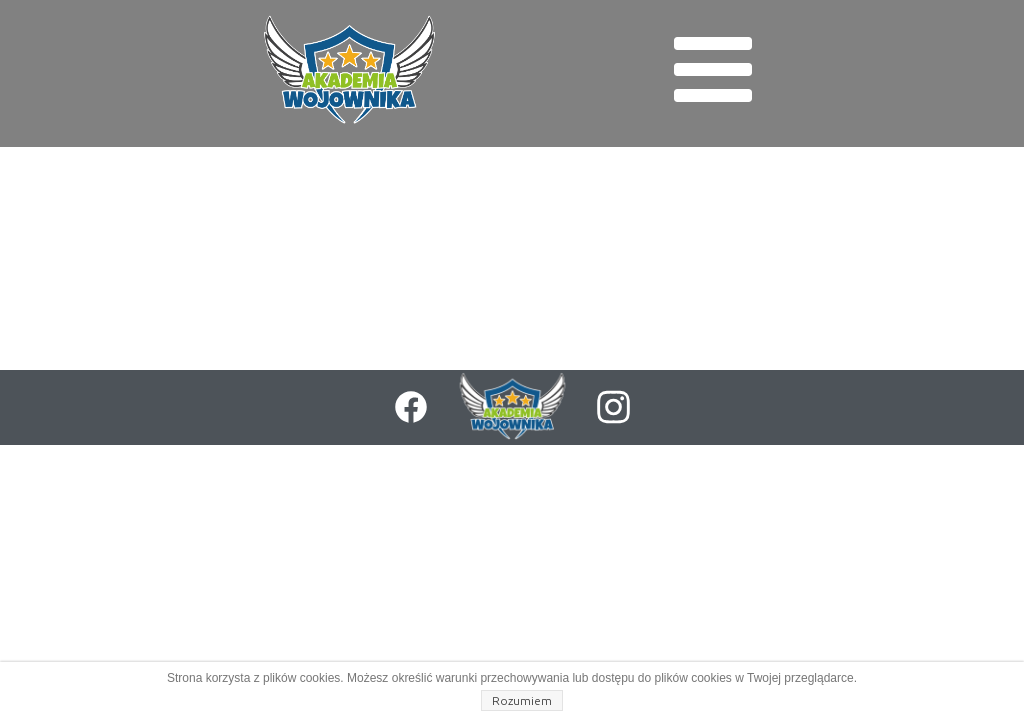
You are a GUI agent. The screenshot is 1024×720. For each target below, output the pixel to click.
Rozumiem (522, 700)
